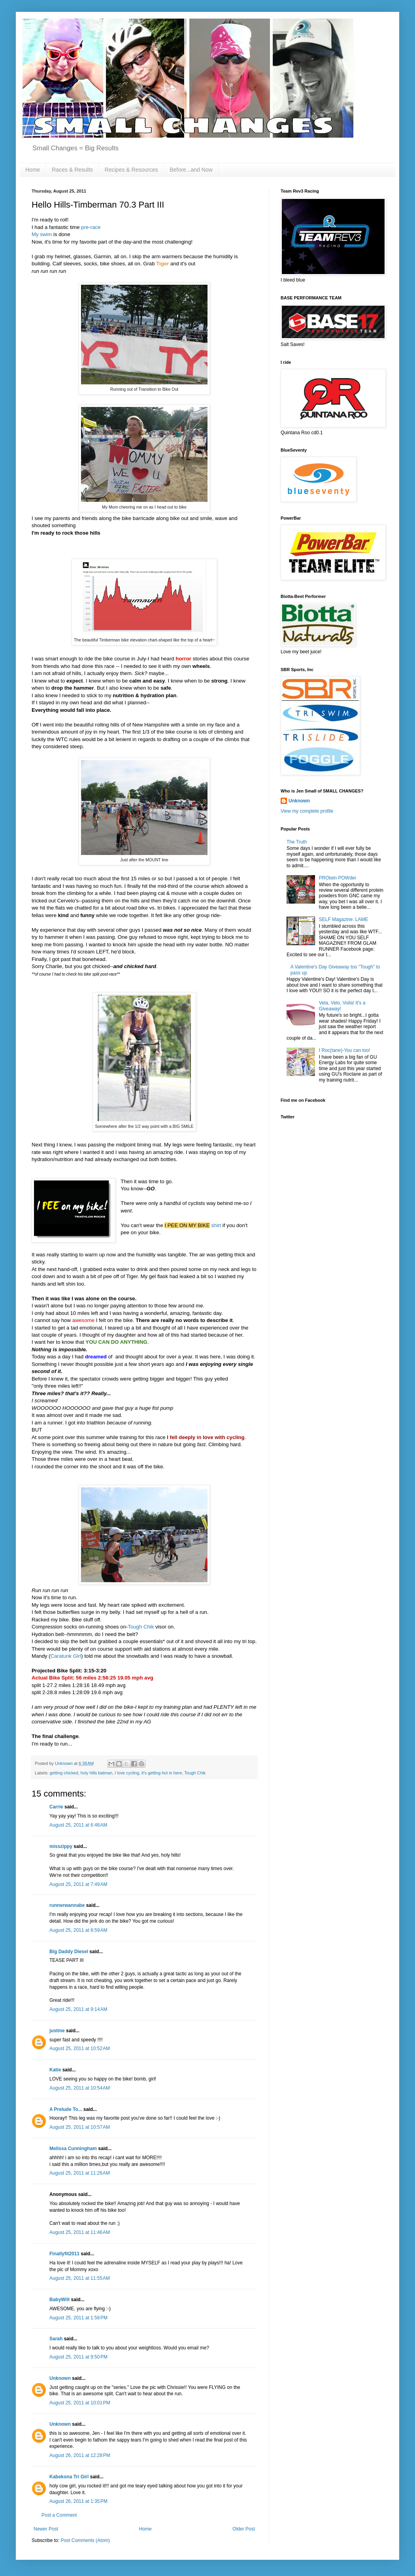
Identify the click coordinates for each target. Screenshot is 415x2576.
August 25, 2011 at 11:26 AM (79, 2173)
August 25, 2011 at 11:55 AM (79, 2278)
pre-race (90, 227)
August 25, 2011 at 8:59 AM (78, 1930)
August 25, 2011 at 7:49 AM (78, 1884)
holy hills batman (96, 1772)
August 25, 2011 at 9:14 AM (78, 2009)
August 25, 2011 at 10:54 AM (79, 2088)
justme (57, 2030)
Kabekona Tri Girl (69, 2477)
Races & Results (72, 169)
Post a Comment (59, 2515)
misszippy (60, 1846)
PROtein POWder (338, 878)
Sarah (55, 2338)
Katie (55, 2070)
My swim (42, 234)
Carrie (56, 1807)
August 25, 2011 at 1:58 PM (78, 2318)
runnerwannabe (67, 1905)
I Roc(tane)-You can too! (344, 1050)
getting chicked (64, 1772)
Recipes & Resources (131, 169)
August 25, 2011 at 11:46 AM (79, 2232)
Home (32, 169)
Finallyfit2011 (64, 2253)
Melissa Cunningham (73, 2148)
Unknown (60, 2378)
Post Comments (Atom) (85, 2540)
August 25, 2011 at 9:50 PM (78, 2357)
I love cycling (127, 1772)
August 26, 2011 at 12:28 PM (79, 2455)
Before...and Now (191, 169)
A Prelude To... (65, 2109)
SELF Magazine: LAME (343, 919)
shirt (216, 1225)
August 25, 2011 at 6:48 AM (78, 1825)
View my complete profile (307, 811)
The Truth (297, 842)
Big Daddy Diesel (68, 1951)
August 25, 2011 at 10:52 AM (79, 2048)
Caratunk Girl (66, 1656)
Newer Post (46, 2529)
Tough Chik (141, 1627)
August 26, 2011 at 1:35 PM (78, 2501)
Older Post (243, 2529)
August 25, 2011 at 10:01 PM (79, 2403)
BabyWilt (59, 2299)
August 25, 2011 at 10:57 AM (79, 2127)
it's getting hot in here (161, 1772)
